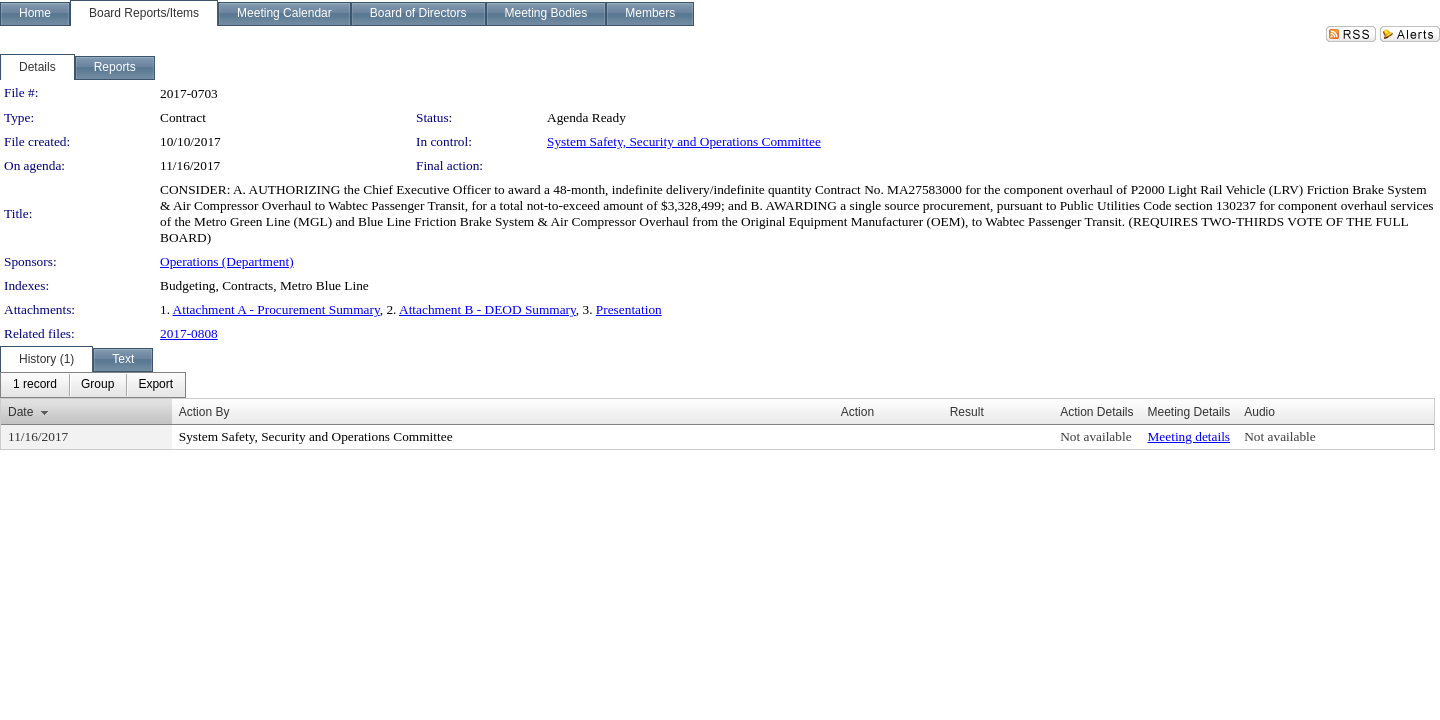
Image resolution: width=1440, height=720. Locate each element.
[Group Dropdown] (97, 385)
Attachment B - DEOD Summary (487, 309)
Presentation (629, 309)
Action (857, 412)
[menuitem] (35, 385)
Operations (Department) (227, 261)
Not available (1095, 436)
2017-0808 (189, 333)
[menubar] (93, 385)
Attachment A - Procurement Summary (276, 309)
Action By (204, 412)
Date (20, 412)
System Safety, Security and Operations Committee (684, 141)
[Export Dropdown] (155, 385)
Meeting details (1189, 436)
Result (967, 412)
